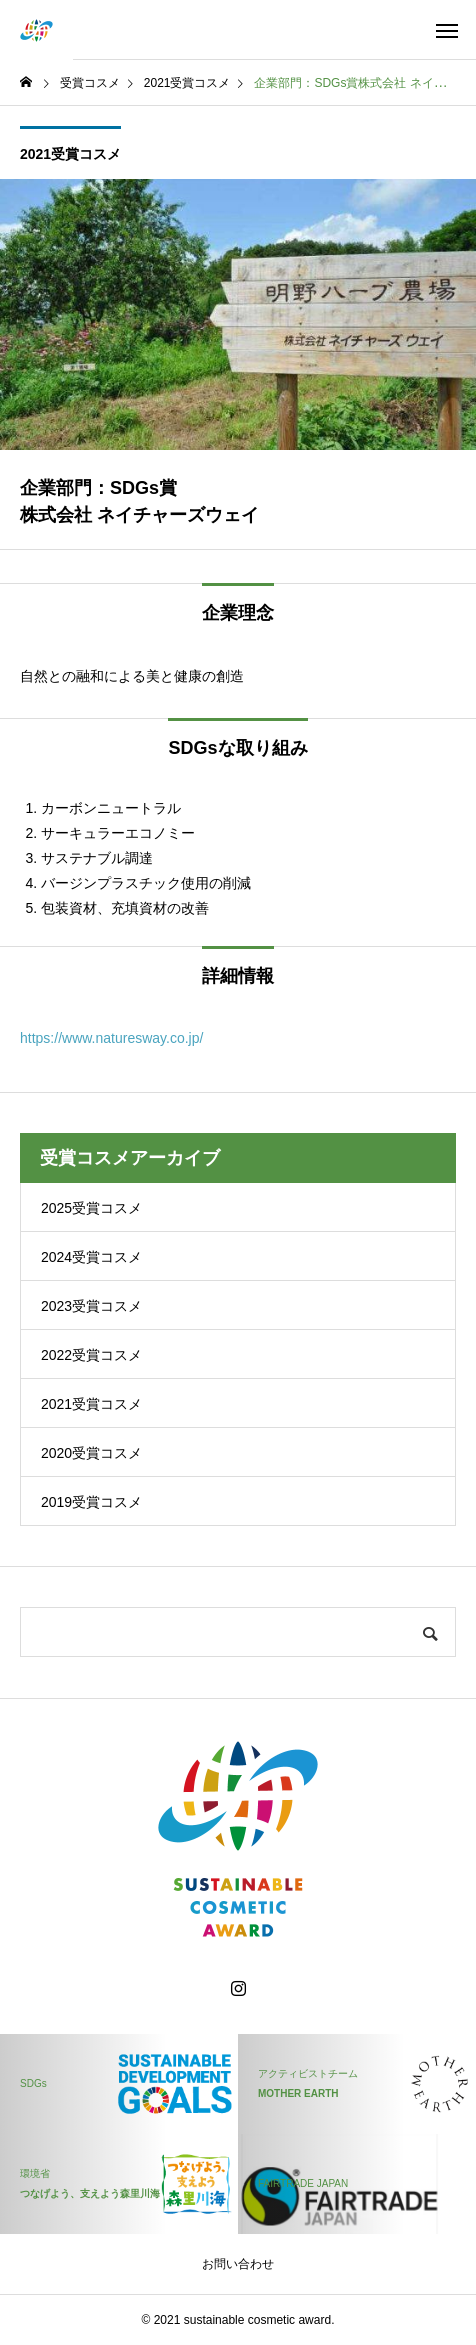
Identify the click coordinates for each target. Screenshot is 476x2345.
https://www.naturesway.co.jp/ (111, 1038)
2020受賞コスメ (91, 1453)
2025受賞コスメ (91, 1208)
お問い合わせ (238, 2264)
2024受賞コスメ (91, 1257)
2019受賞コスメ (91, 1502)
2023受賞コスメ (91, 1306)
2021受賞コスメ (70, 154)
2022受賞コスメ (91, 1355)
